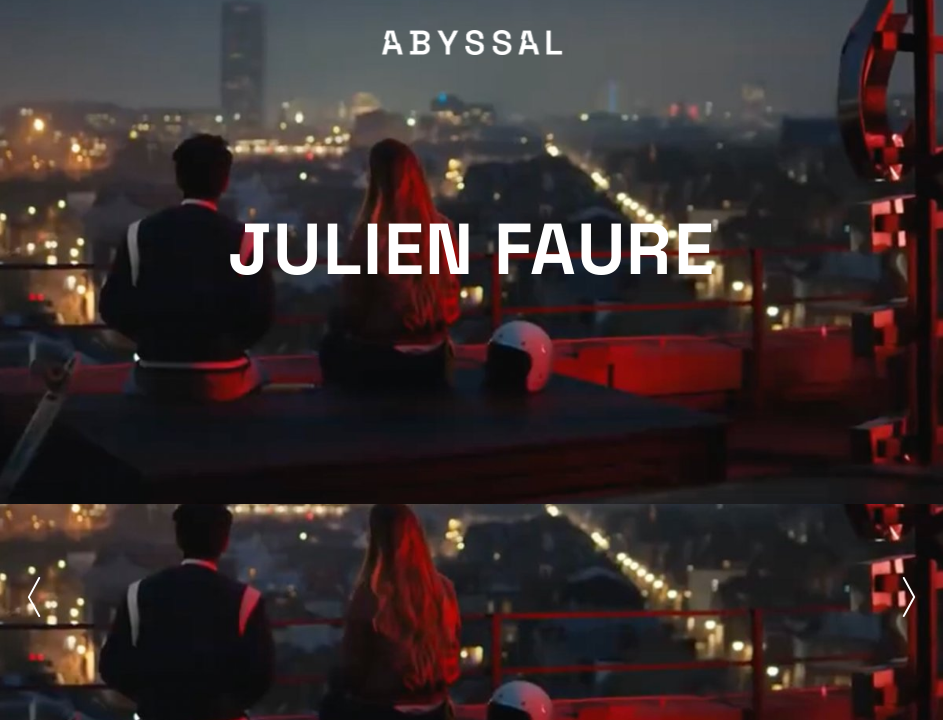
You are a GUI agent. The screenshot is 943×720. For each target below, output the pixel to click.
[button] (34, 597)
